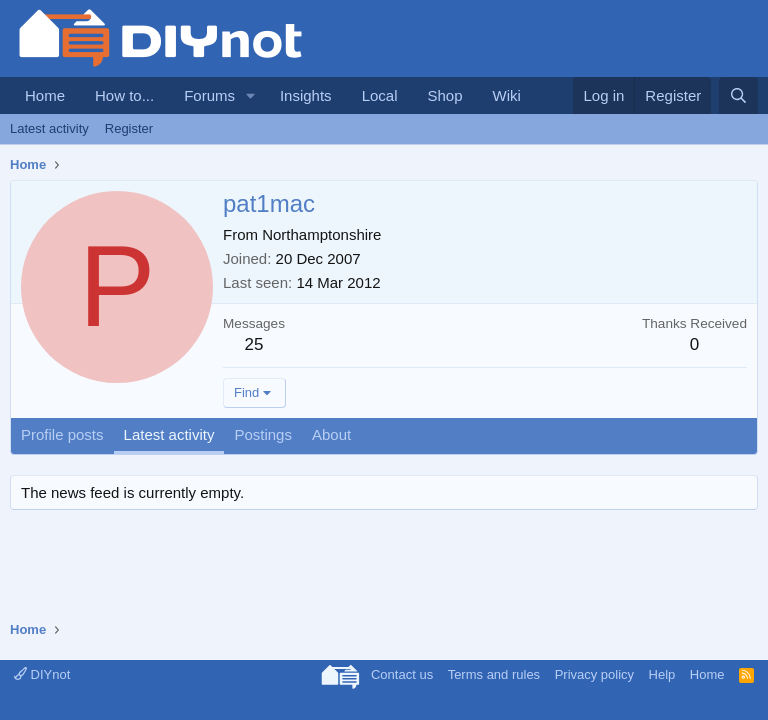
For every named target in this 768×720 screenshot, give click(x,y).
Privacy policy (594, 674)
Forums (209, 95)
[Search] (738, 95)
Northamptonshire (321, 234)
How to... (124, 95)
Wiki (507, 95)
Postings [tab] (263, 434)
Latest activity (49, 128)
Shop (444, 95)
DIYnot (42, 674)
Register (129, 128)
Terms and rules (494, 674)
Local (380, 95)
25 (254, 344)
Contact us (402, 674)
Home (45, 95)
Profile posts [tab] (62, 434)
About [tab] (331, 434)
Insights (306, 95)
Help (662, 674)
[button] (251, 95)
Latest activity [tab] (169, 434)
